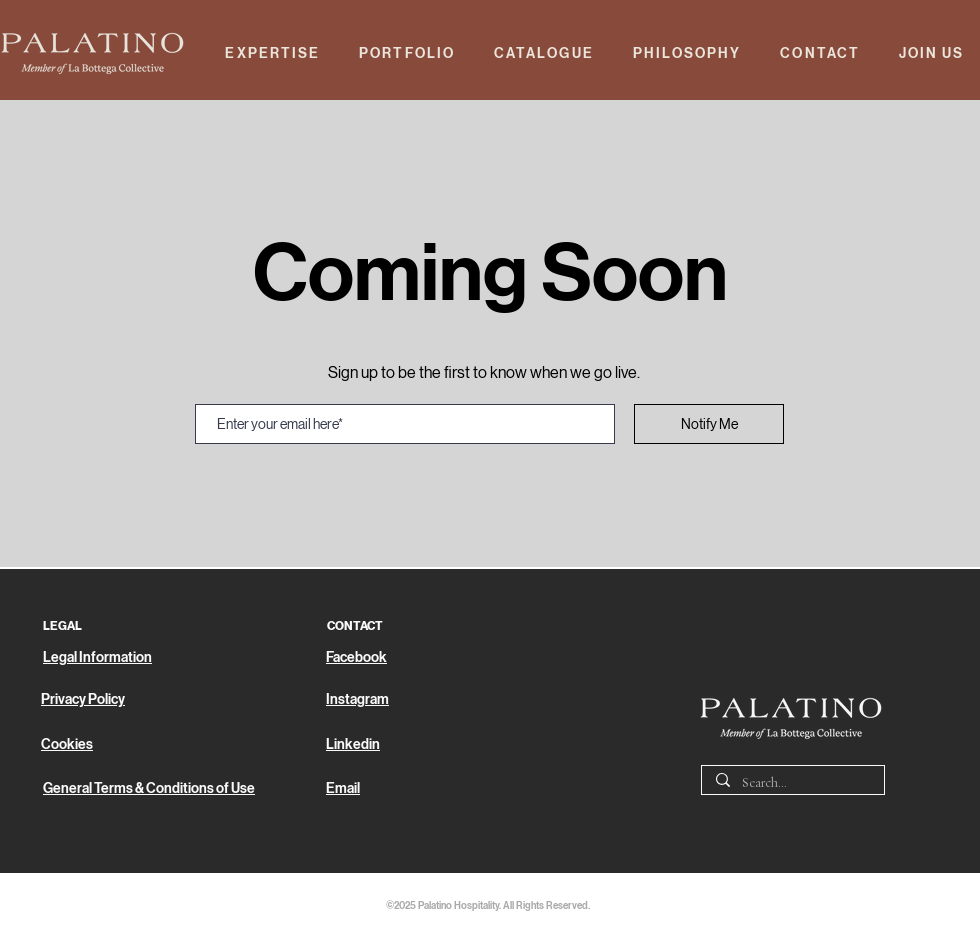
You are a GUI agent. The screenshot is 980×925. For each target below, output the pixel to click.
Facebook (356, 657)
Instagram (357, 699)
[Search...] (792, 784)
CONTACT (355, 626)
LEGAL (62, 626)
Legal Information (97, 657)
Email (343, 788)
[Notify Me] (709, 424)
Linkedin (353, 744)
